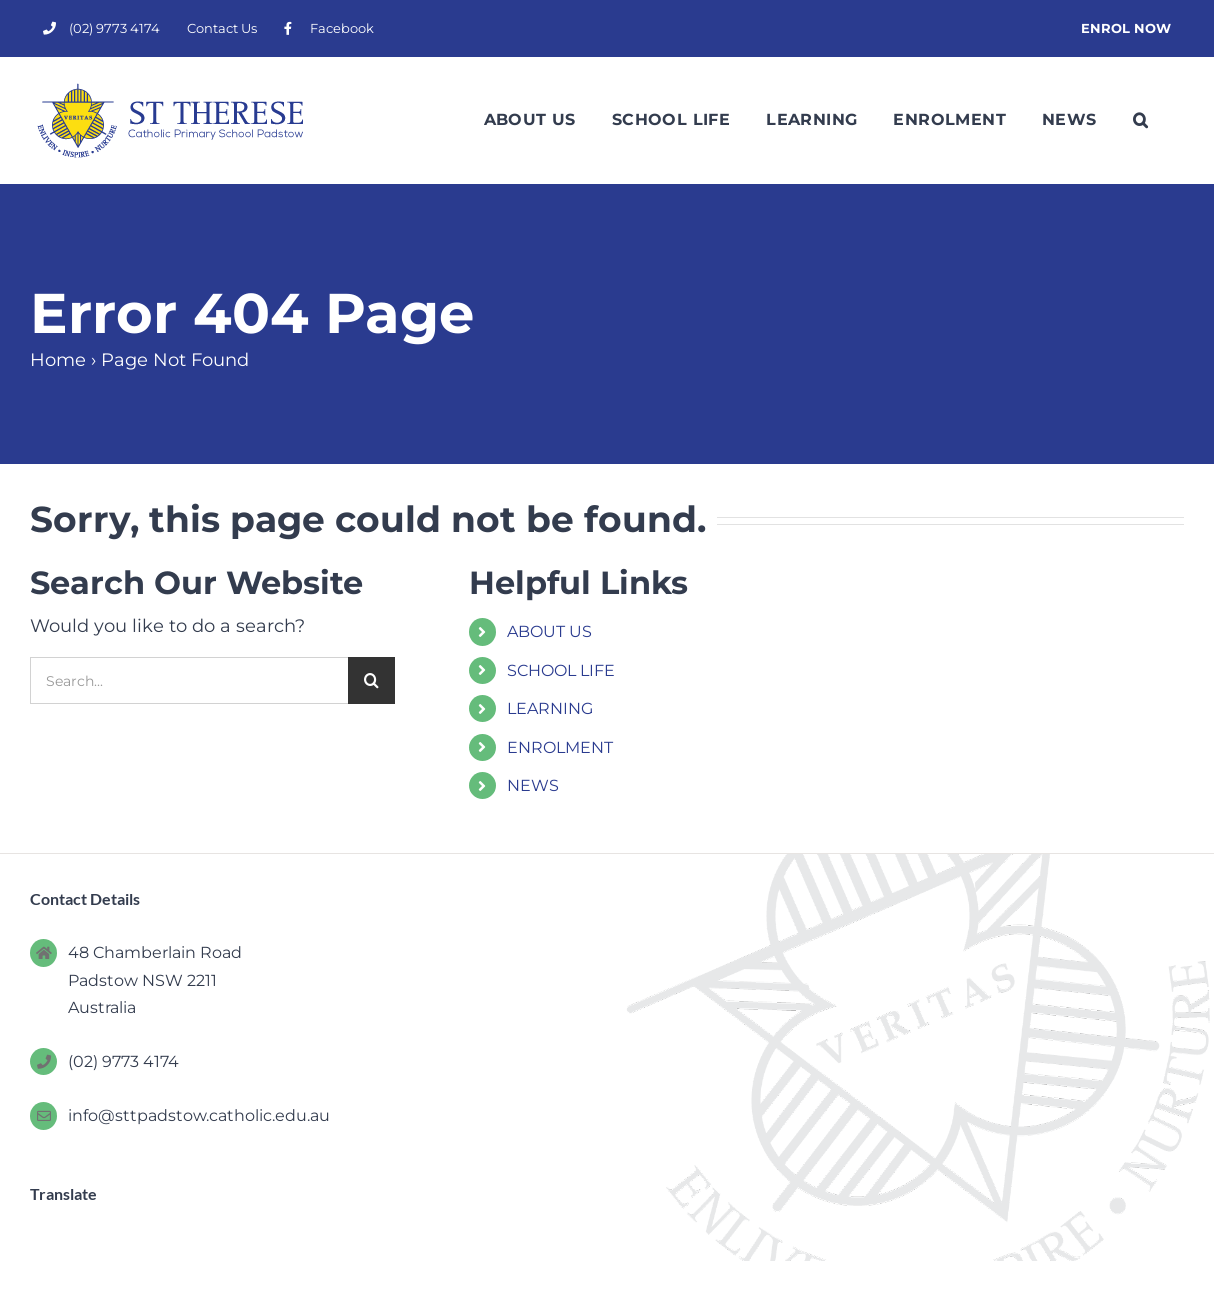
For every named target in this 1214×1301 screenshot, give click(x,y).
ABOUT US (549, 631)
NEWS (533, 785)
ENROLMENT (560, 747)
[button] (1140, 120)
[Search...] (189, 680)
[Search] (371, 680)
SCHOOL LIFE (561, 670)
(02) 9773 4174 (123, 1061)
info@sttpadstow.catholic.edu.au (199, 1115)
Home (58, 360)
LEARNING (550, 708)
